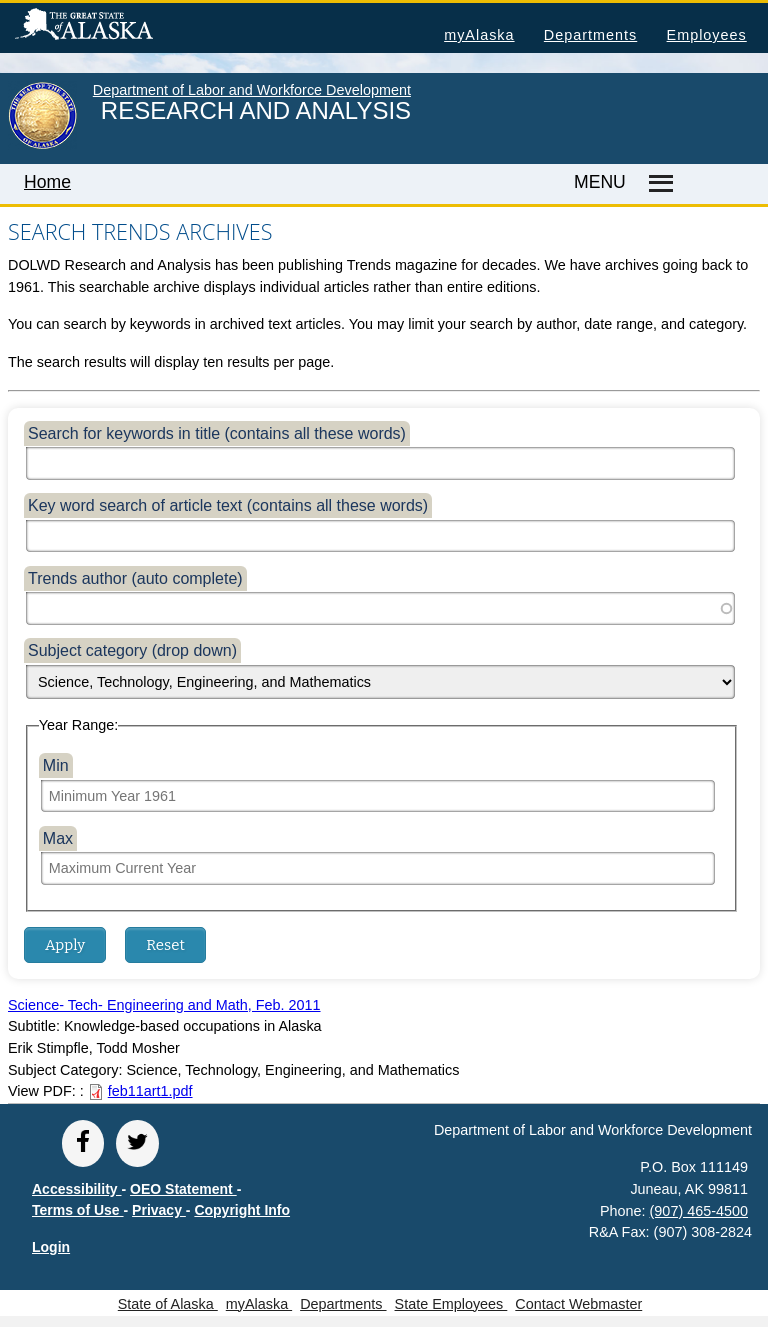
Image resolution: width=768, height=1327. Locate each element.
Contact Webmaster (578, 1304)
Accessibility (77, 1189)
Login (51, 1247)
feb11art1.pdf (150, 1091)
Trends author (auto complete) (135, 578)
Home (47, 182)
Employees (707, 35)
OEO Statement (183, 1189)
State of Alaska (116, 27)
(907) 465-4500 (699, 1211)
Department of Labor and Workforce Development (252, 90)
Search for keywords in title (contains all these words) (217, 433)
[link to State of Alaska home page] (42, 145)
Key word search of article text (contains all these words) (228, 505)
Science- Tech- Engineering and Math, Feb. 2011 (164, 1005)
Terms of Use (78, 1210)
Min (56, 765)
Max (58, 838)
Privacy (159, 1210)
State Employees (451, 1304)
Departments (590, 35)
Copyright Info (242, 1210)
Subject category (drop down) (132, 650)
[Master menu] (658, 184)
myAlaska (479, 35)
